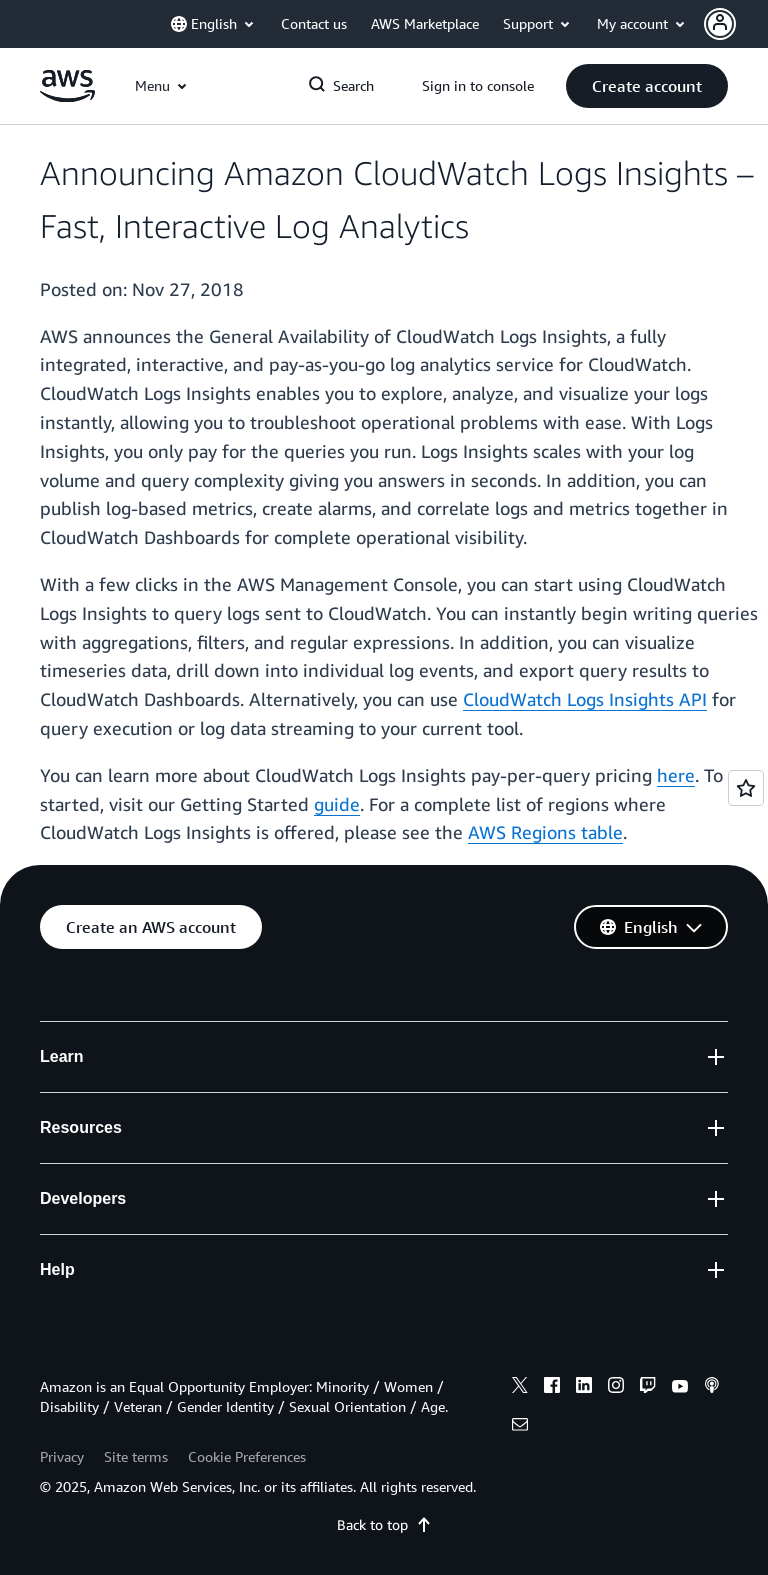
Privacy (62, 1456)
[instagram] (616, 1388)
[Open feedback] (746, 788)
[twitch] (648, 1388)
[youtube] (680, 1388)
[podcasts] (712, 1388)
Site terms (136, 1456)
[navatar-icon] (720, 24)
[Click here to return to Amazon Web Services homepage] (67, 96)
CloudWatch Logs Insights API (585, 699)
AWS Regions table (545, 832)
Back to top (384, 1524)
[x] (520, 1388)
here (676, 775)
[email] (520, 1427)
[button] (736, 24)
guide (337, 804)
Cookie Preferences (247, 1456)
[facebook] (552, 1388)
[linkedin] (584, 1388)
